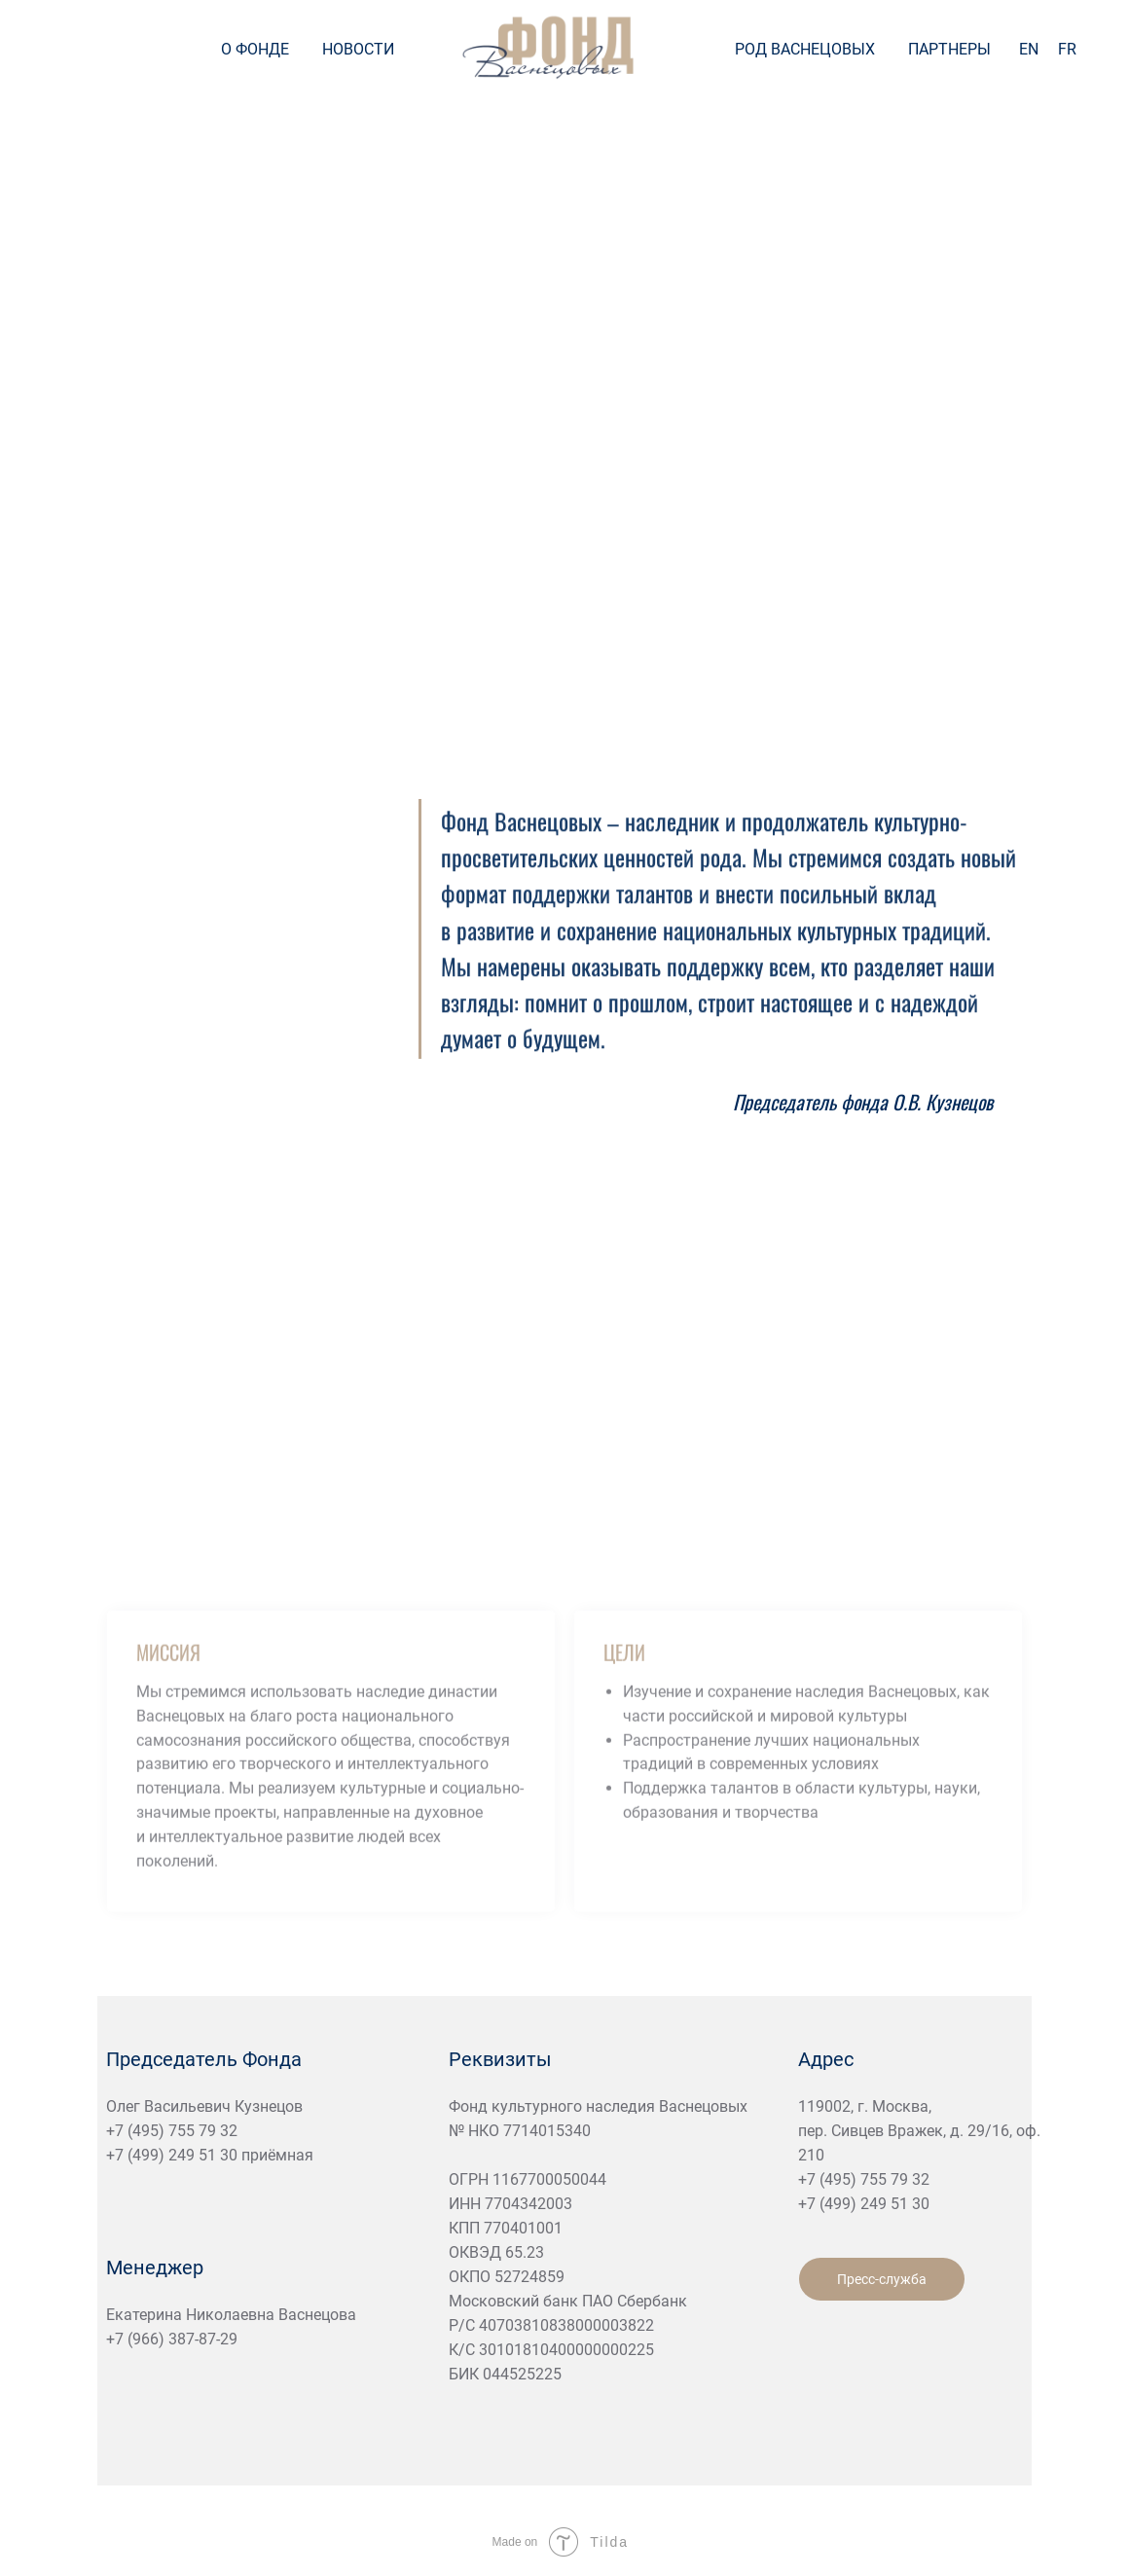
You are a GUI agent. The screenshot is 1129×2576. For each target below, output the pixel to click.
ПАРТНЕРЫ (949, 49)
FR (1067, 49)
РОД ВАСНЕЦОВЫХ (805, 49)
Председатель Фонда (204, 2059)
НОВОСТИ (358, 49)
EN (1028, 49)
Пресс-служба (882, 2279)
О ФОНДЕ (255, 49)
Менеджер (154, 2267)
